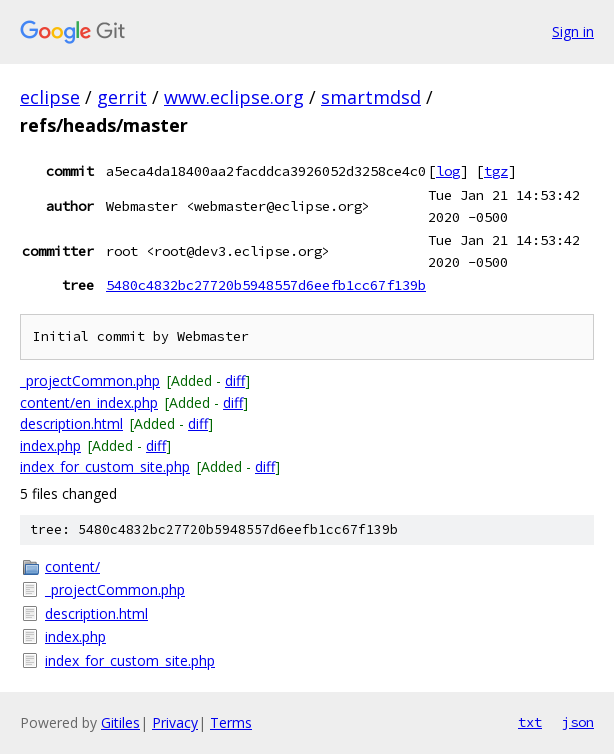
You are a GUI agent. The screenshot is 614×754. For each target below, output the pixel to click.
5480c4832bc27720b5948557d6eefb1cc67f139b (266, 285)
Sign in (573, 31)
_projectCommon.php (90, 380)
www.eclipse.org (234, 97)
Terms (231, 722)
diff (235, 380)
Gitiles (120, 722)
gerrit (122, 97)
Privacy (175, 722)
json (578, 722)
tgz (496, 171)
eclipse (50, 97)
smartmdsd (371, 97)
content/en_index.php (89, 402)
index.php (50, 445)
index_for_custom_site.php (105, 466)
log (448, 171)
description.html (71, 423)
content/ (72, 566)
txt (530, 722)
